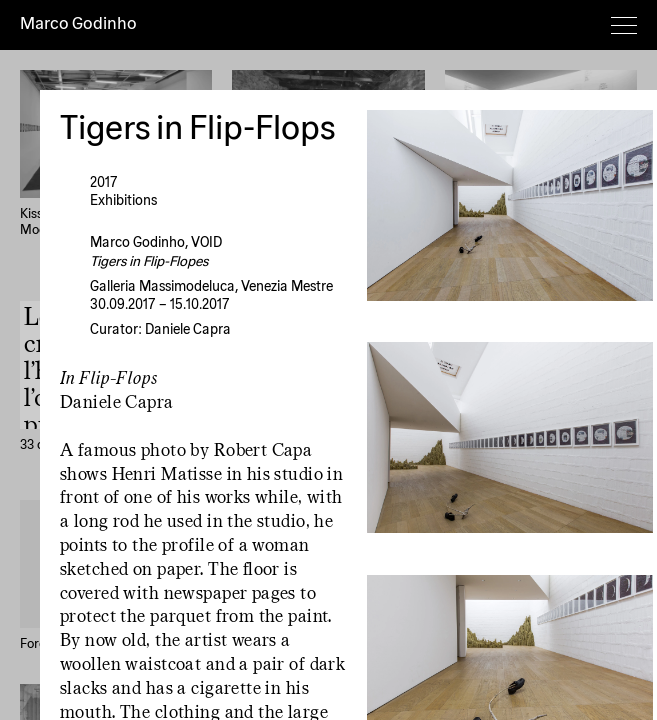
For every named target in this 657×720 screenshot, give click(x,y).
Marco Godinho (78, 24)
